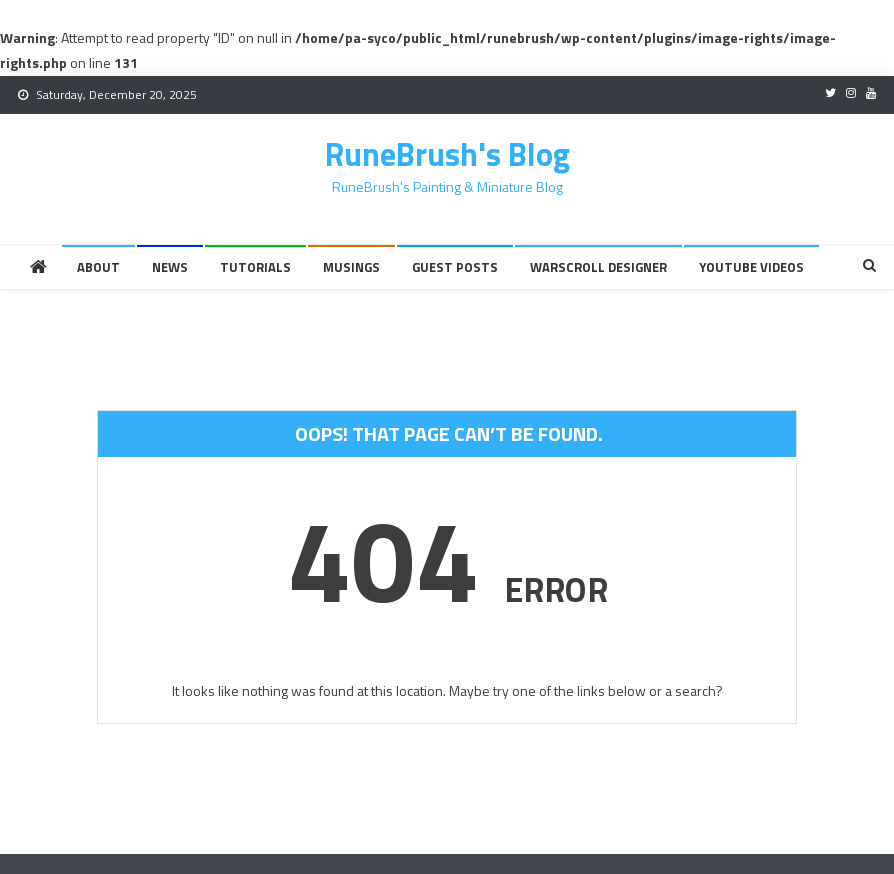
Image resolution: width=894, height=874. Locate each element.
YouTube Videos (751, 267)
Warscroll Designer (598, 267)
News (170, 267)
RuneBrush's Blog (447, 154)
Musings (351, 267)
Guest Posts (455, 267)
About (98, 267)
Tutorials (255, 267)
